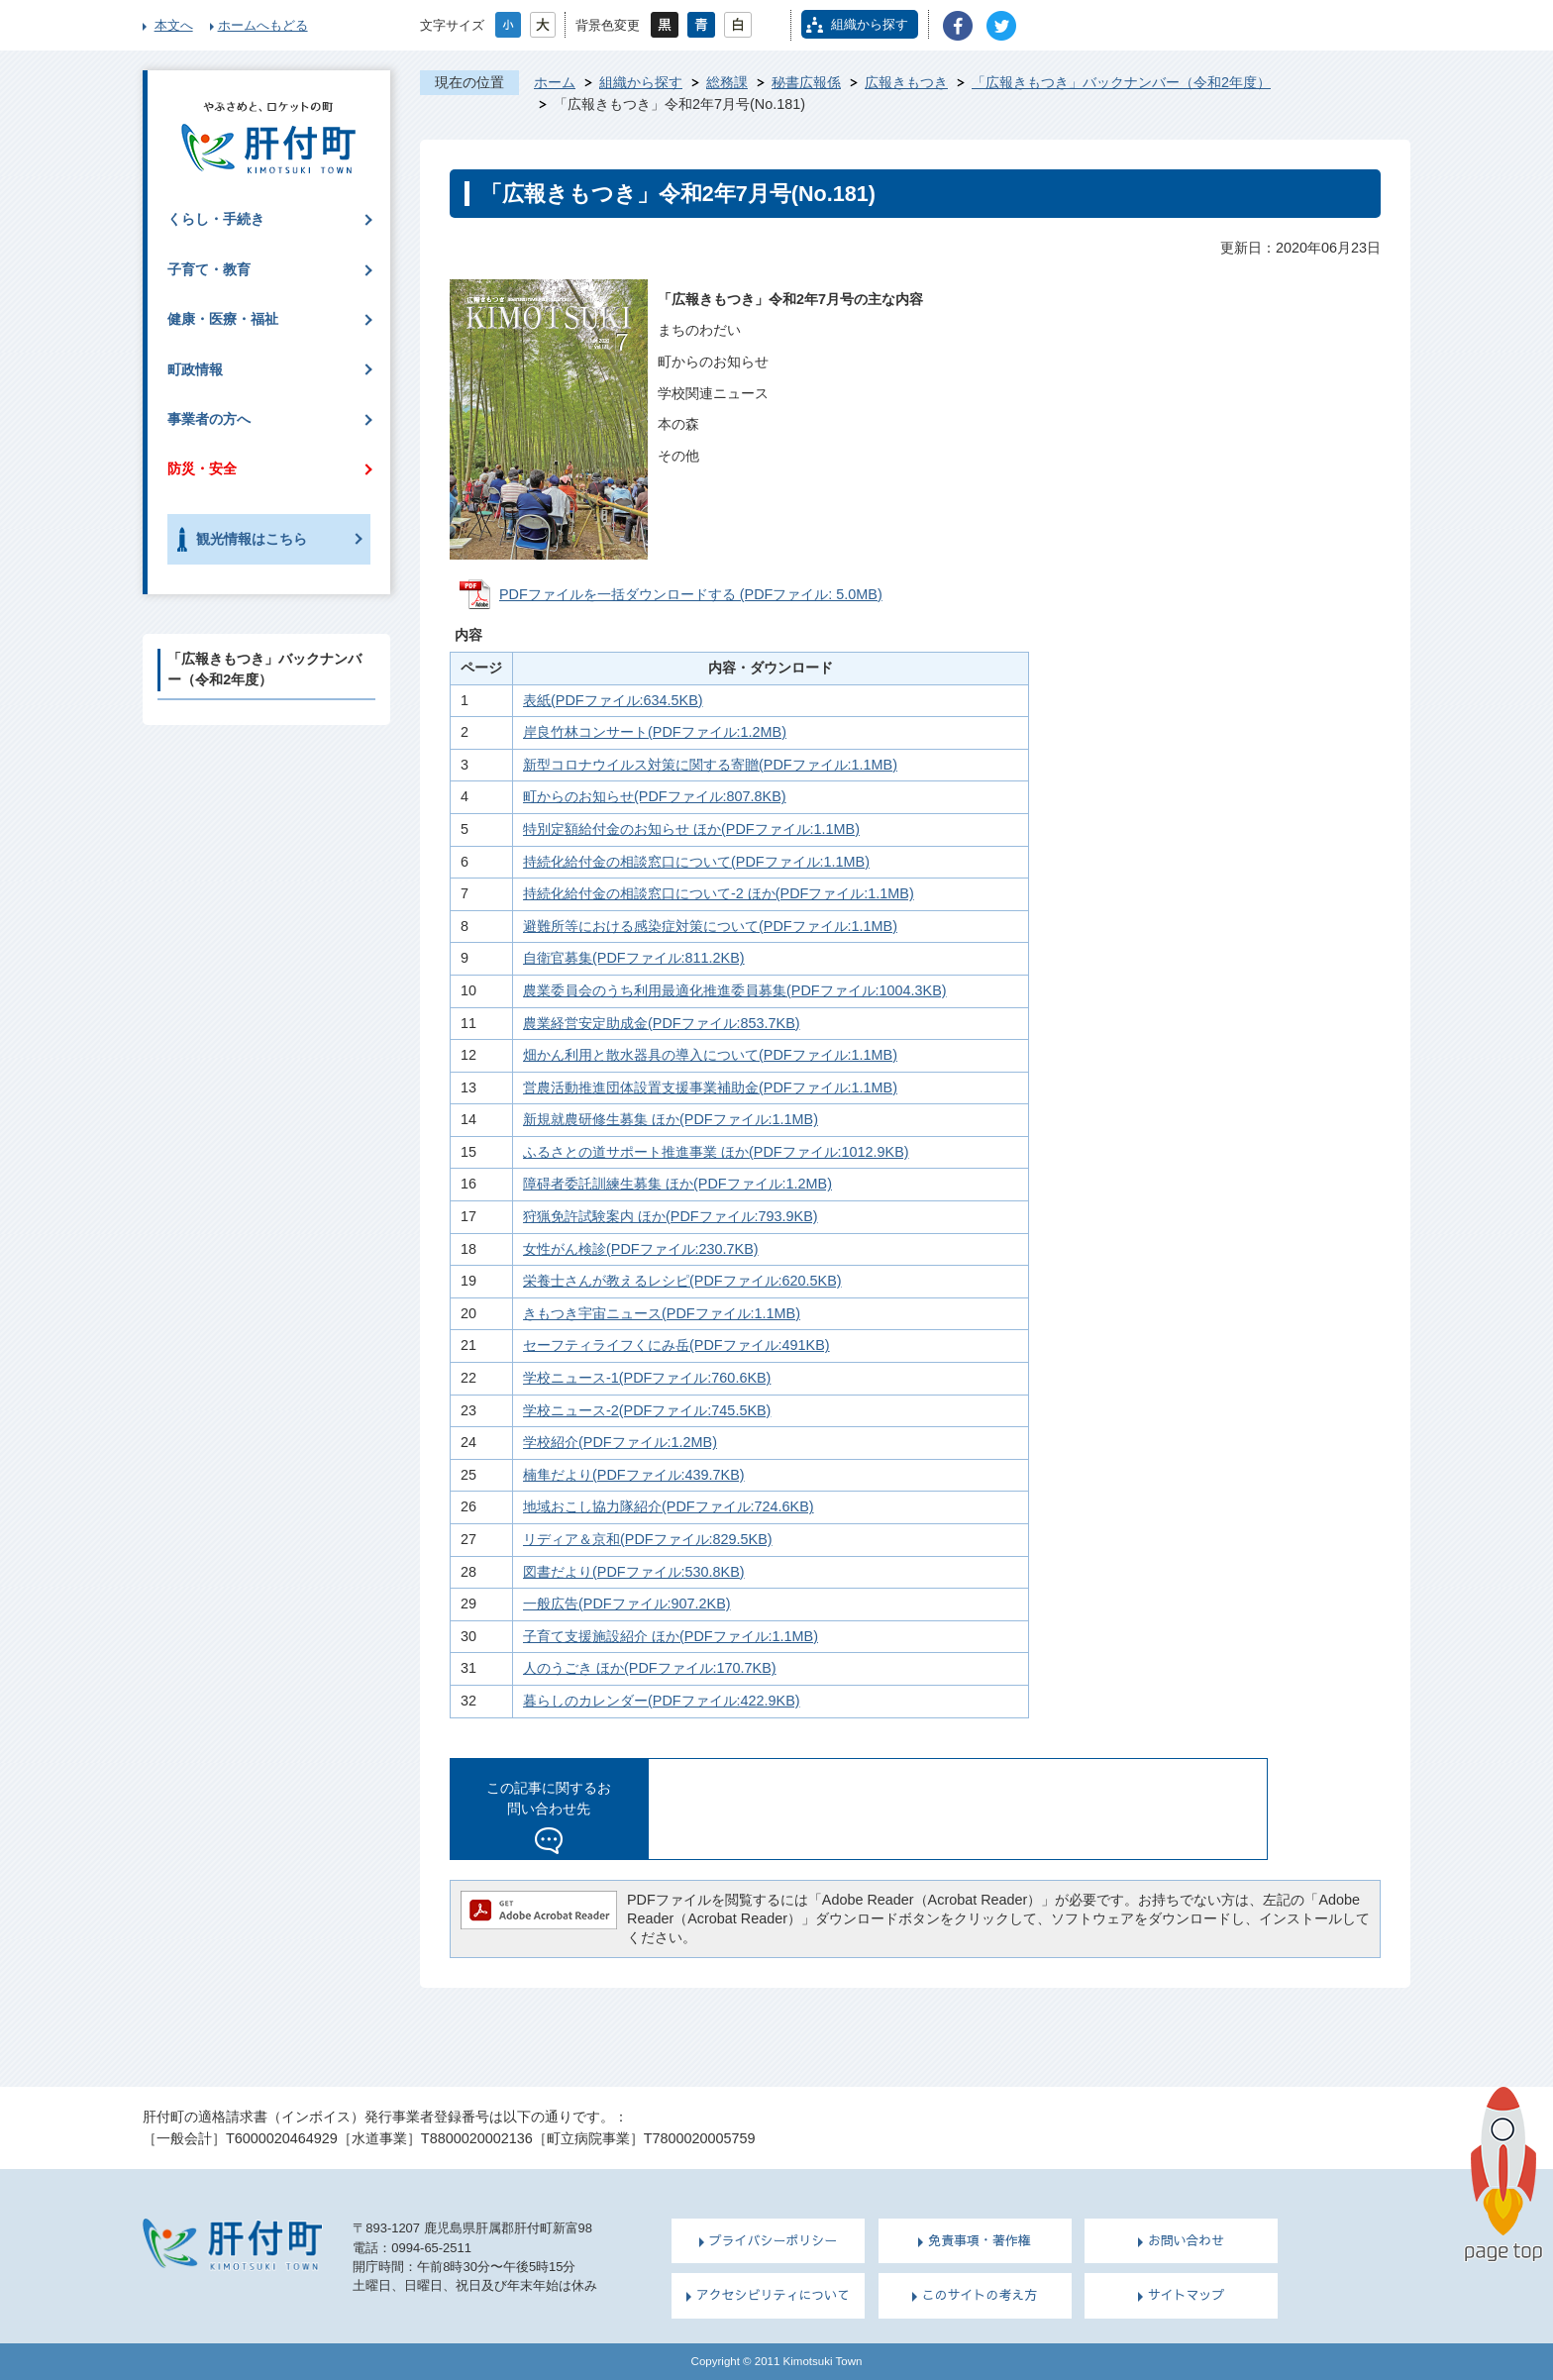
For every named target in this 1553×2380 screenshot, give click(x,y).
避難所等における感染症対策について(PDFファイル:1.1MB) (710, 926)
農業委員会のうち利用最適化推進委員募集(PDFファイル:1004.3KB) (735, 990)
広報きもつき (906, 82)
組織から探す (869, 24)
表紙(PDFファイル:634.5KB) (613, 700)
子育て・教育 (209, 269)
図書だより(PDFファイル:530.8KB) (634, 1572)
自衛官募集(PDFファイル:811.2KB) (634, 958)
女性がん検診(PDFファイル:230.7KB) (641, 1249)
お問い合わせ (1186, 2240)
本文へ (174, 25)
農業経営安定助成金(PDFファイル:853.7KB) (661, 1023)
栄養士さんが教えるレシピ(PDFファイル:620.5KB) (682, 1281)
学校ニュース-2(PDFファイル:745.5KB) (647, 1410)
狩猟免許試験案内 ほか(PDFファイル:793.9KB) (670, 1216)
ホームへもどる (263, 25)
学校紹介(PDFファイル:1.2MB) (620, 1442)
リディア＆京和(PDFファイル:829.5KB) (648, 1539)
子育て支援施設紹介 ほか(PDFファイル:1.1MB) (670, 1636)
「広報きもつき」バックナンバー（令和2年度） (1121, 82)
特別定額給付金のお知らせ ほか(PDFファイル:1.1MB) (691, 829)
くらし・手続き (215, 219)
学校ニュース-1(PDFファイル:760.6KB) (647, 1378)
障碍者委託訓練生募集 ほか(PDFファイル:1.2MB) (677, 1183)
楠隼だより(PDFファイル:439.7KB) (634, 1475)
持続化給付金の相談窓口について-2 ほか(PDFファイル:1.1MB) (718, 893)
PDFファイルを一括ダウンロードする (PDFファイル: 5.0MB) (690, 594)
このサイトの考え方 (980, 2295)
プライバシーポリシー (773, 2240)
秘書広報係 (806, 82)
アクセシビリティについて (773, 2295)
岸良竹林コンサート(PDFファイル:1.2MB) (654, 732)
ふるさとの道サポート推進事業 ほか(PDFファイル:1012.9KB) (716, 1152)
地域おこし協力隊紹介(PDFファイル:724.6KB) (668, 1506)
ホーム (554, 82)
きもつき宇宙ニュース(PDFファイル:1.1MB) (661, 1313)
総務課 (727, 82)
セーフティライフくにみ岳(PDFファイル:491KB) (676, 1345)
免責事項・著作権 (979, 2240)
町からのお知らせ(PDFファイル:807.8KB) (654, 796)
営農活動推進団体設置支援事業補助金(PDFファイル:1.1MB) (710, 1087)
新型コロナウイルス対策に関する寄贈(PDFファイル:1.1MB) (710, 765)
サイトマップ (1186, 2295)
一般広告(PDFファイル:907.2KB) (627, 1603)
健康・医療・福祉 (222, 319)
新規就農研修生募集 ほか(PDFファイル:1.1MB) (670, 1119)
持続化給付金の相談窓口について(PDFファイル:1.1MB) (696, 862)
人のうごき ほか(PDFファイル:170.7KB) (649, 1668)
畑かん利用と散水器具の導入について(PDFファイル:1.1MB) (710, 1055)
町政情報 (195, 369)
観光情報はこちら (251, 539)
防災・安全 (202, 468)
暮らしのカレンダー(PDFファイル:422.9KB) (661, 1700)
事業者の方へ (209, 419)
